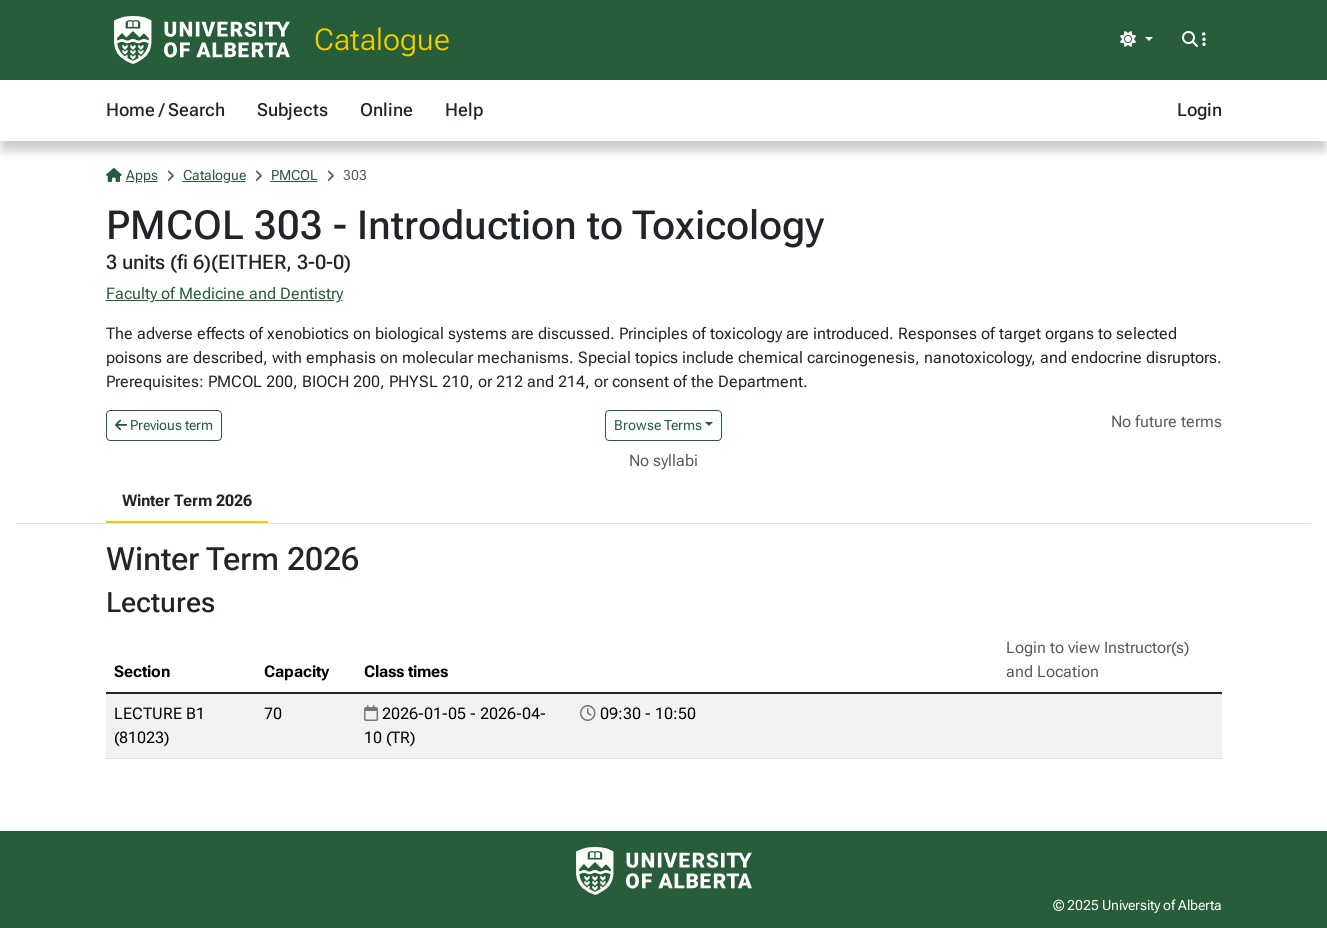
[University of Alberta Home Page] (202, 40)
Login (1199, 109)
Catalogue (382, 39)
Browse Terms (658, 425)
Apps (132, 175)
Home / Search (165, 109)
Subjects (292, 109)
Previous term (164, 425)
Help (464, 109)
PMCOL (294, 175)
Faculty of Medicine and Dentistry (224, 293)
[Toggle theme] (1136, 40)
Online (386, 109)
